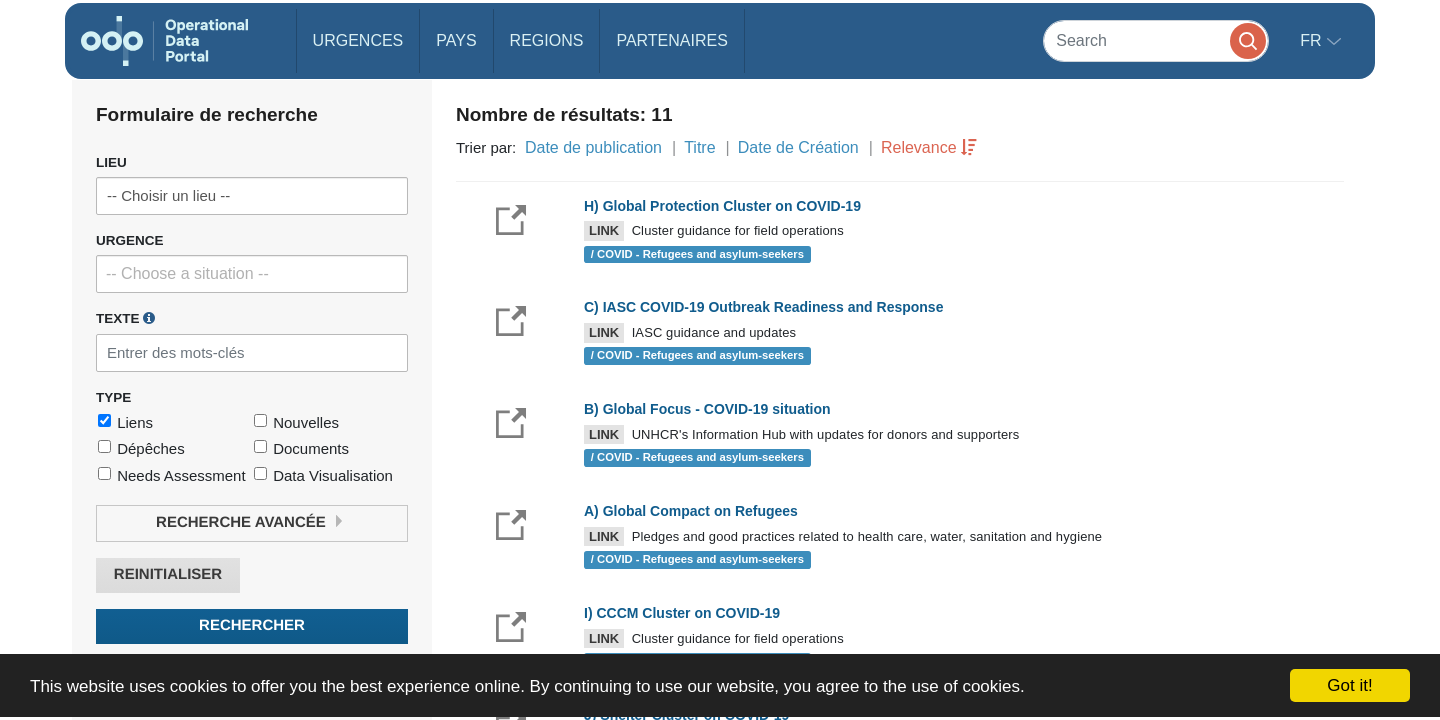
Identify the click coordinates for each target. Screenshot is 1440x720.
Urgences (358, 40)
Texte (125, 318)
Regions (547, 40)
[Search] (1156, 40)
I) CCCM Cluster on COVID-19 (682, 613)
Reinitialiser (168, 574)
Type (113, 397)
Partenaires (671, 40)
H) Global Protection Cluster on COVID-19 (722, 206)
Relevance (919, 147)
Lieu (111, 162)
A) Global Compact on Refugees (691, 511)
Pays (456, 40)
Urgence (130, 240)
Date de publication (593, 147)
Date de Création (798, 147)
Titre (699, 147)
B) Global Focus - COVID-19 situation (707, 409)
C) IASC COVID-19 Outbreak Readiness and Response (763, 307)
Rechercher (252, 625)
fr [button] (1313, 40)
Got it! (1349, 685)
